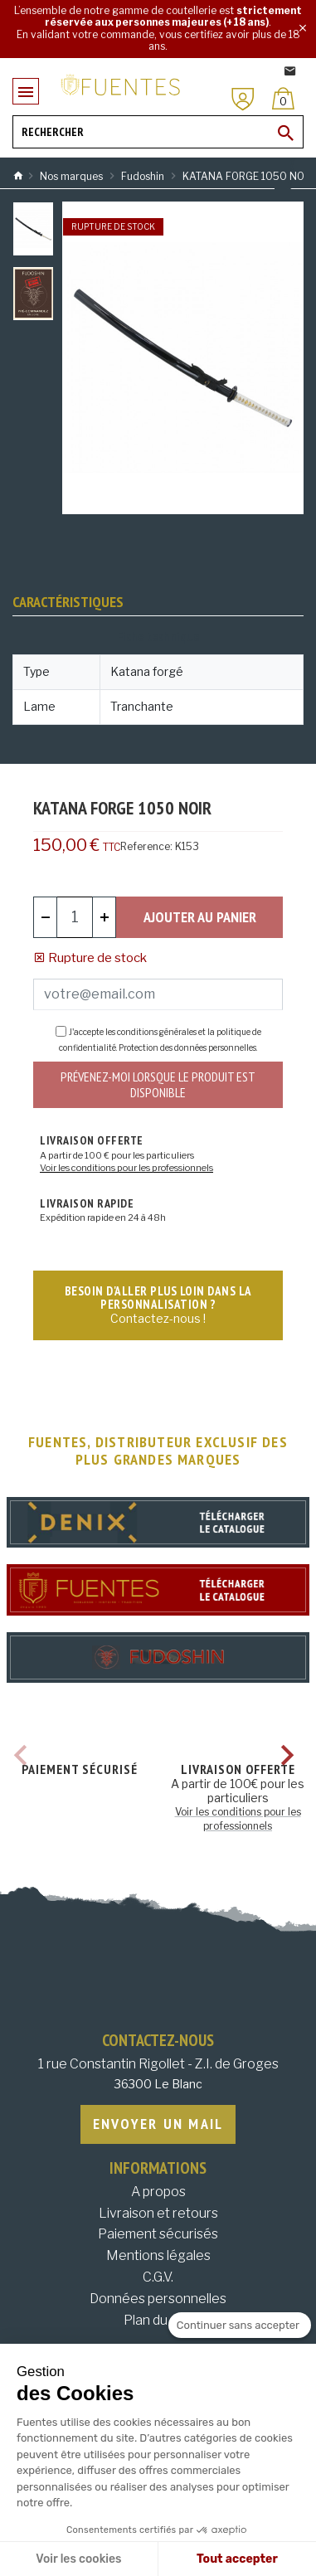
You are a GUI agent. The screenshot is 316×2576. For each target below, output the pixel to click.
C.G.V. (158, 2277)
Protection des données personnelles (187, 1047)
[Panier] (283, 98)
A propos (158, 2191)
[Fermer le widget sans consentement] (239, 2325)
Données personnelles (158, 2298)
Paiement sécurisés (158, 2234)
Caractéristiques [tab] (68, 601)
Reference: (146, 846)
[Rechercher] (158, 131)
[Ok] (286, 133)
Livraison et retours (158, 2213)
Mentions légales (158, 2255)
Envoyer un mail (158, 2123)
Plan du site (158, 2320)
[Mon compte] (243, 99)
